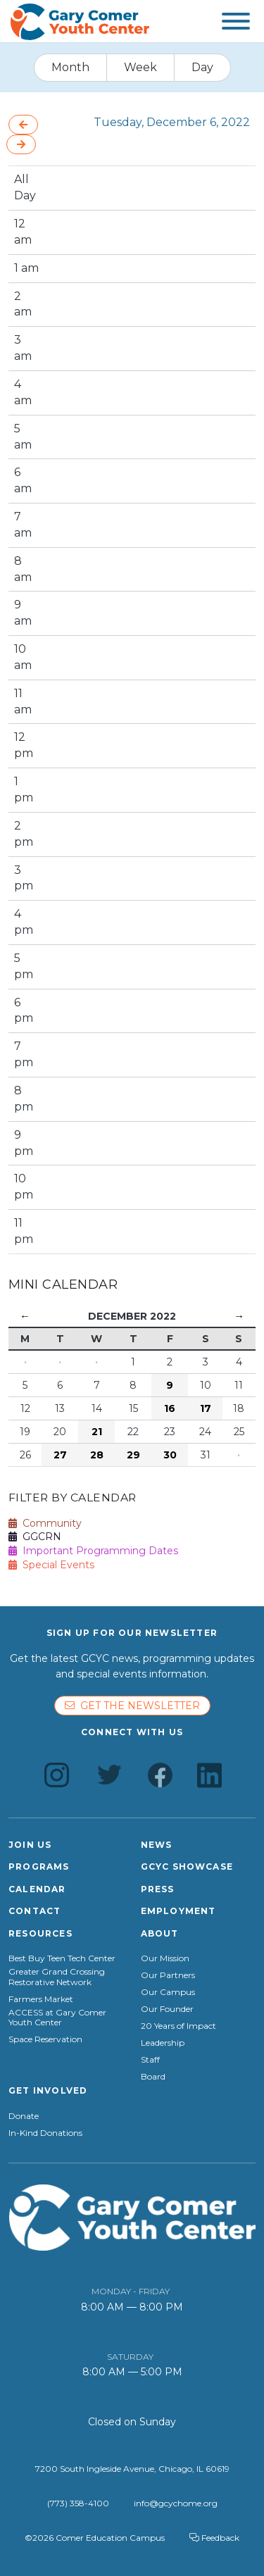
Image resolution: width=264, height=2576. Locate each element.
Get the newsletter (132, 1705)
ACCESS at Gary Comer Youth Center (57, 2017)
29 (133, 1455)
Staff (150, 2060)
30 (170, 1455)
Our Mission (165, 1958)
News (156, 1844)
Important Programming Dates (93, 1550)
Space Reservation (45, 2039)
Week (140, 67)
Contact (34, 1911)
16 (169, 1408)
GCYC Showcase (187, 1866)
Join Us (29, 1844)
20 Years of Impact (178, 2026)
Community (45, 1523)
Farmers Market (40, 1999)
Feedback (214, 2537)
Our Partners (168, 1975)
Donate (23, 2116)
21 (97, 1431)
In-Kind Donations (45, 2133)
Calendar (37, 1889)
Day (202, 67)
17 (205, 1408)
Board (153, 2077)
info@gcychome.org (176, 2503)
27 (60, 1455)
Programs (39, 1866)
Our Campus (168, 1992)
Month (70, 67)
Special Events (51, 1564)
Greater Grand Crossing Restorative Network (56, 1977)
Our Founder (167, 2009)
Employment (178, 1911)
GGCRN (34, 1536)
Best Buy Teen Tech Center (61, 1958)
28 (96, 1455)
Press (158, 1889)
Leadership (162, 2043)
